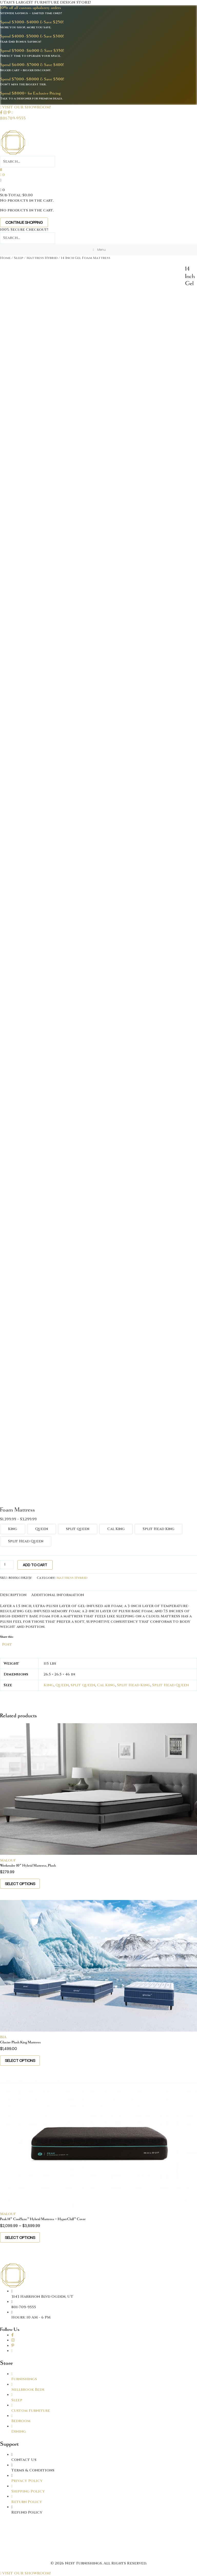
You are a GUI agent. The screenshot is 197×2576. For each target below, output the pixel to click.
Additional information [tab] (57, 1594)
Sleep (18, 258)
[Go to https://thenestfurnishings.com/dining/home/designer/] (104, 2408)
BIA (3, 2037)
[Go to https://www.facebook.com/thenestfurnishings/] (104, 2335)
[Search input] (27, 161)
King (49, 1685)
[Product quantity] (7, 1564)
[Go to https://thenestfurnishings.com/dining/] (104, 2429)
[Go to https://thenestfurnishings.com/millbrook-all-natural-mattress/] (104, 2387)
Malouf (8, 1860)
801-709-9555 (13, 118)
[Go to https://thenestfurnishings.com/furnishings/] (104, 2376)
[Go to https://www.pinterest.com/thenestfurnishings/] (104, 2345)
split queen (83, 1685)
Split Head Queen (170, 1685)
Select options (20, 1883)
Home (5, 258)
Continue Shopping (24, 222)
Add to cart (35, 1564)
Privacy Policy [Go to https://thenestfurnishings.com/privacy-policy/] (27, 2480)
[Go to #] (104, 2489)
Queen (62, 1685)
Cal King (106, 1685)
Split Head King (133, 1685)
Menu (98, 249)
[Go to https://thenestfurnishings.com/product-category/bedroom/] (104, 2418)
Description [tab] (13, 1594)
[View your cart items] (2, 174)
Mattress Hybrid (42, 258)
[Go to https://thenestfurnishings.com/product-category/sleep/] (104, 2397)
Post (7, 1644)
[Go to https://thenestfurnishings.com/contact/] (104, 2350)
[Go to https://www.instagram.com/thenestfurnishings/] (104, 2340)
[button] (1, 169)
